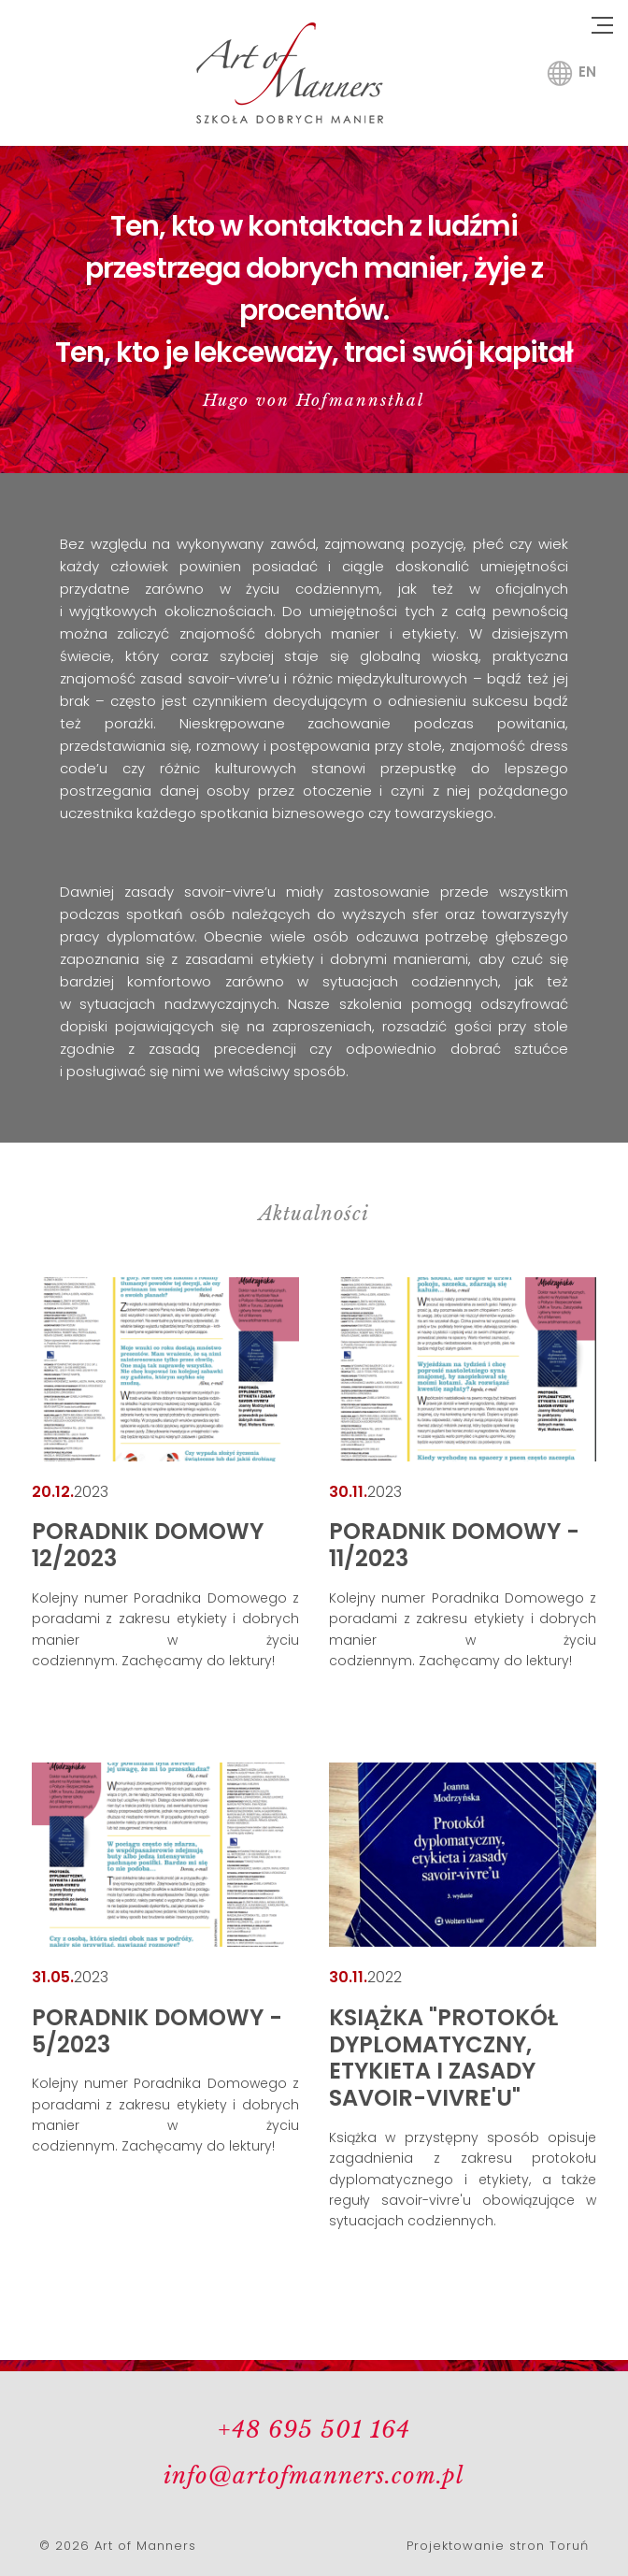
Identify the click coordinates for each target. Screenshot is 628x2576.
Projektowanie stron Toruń (498, 2545)
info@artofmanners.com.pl (314, 2475)
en (587, 71)
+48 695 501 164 (314, 2429)
